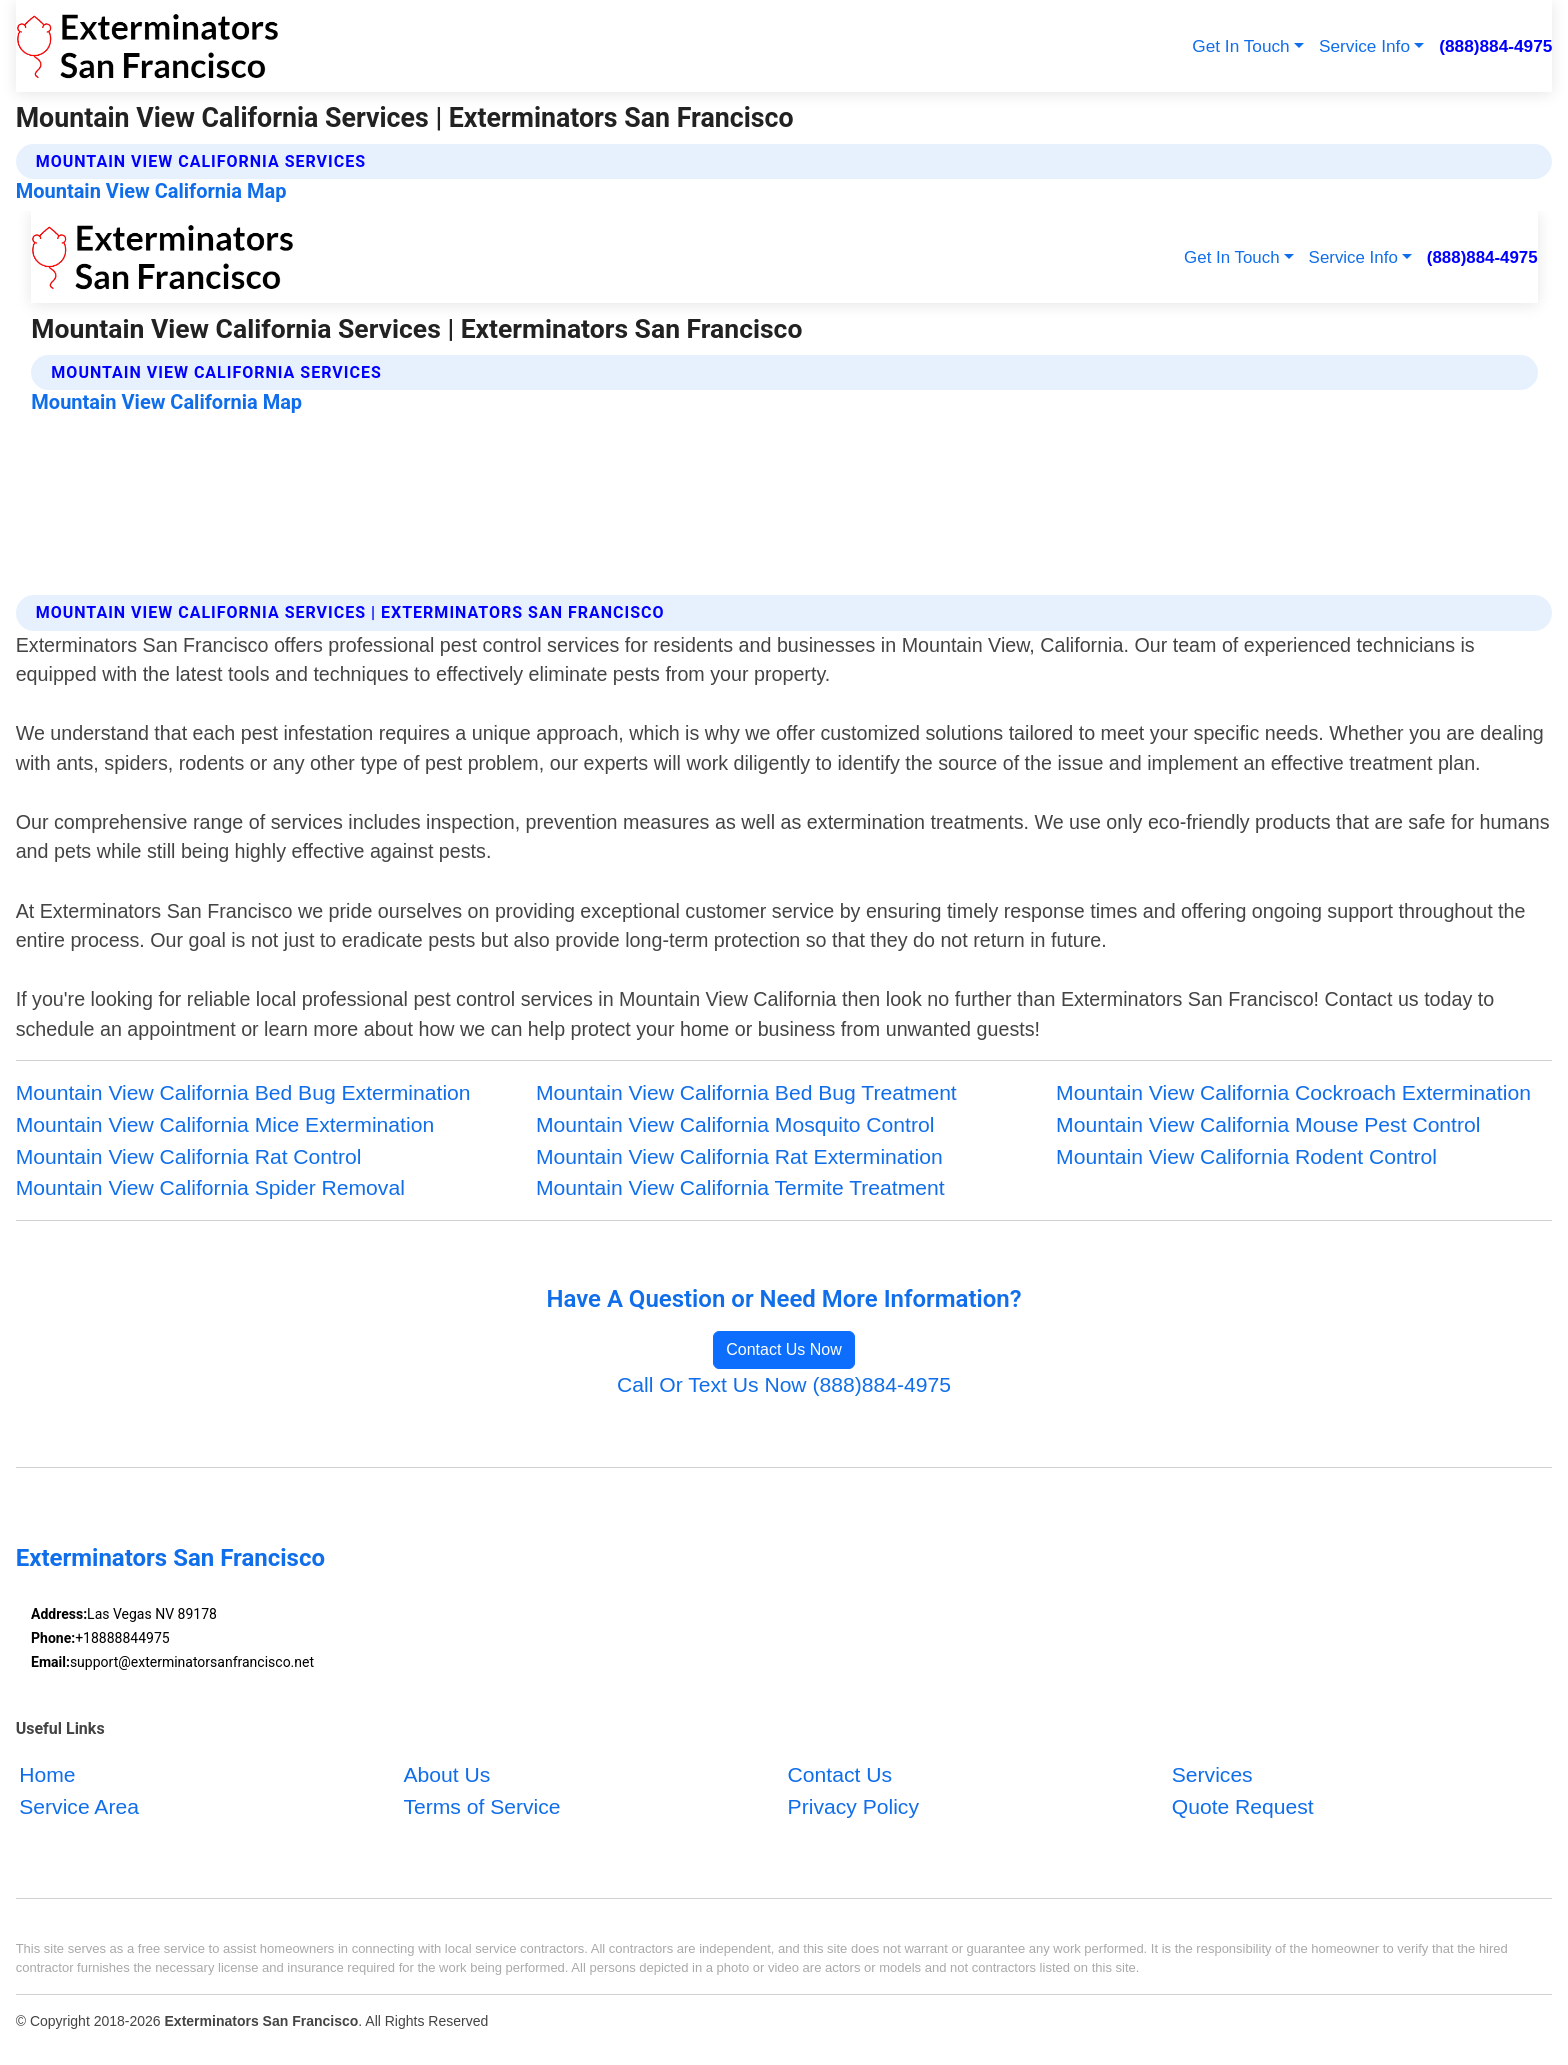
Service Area (79, 1805)
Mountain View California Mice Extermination (225, 1124)
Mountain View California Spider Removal (210, 1187)
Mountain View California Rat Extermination (739, 1156)
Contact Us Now (784, 1349)
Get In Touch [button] (1240, 46)
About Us (446, 1774)
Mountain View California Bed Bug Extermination (243, 1092)
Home (47, 1774)
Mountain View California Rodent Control (1246, 1156)
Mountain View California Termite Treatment (740, 1187)
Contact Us (840, 1774)
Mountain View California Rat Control (189, 1156)
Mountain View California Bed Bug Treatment (746, 1092)
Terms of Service (481, 1805)
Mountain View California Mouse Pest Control (1268, 1124)
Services (1212, 1774)
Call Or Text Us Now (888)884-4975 (784, 1384)
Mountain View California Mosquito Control (735, 1124)
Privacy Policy (853, 1805)
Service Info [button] (1364, 46)
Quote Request (1243, 1805)
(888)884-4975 (1495, 46)
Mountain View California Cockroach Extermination (1293, 1092)
